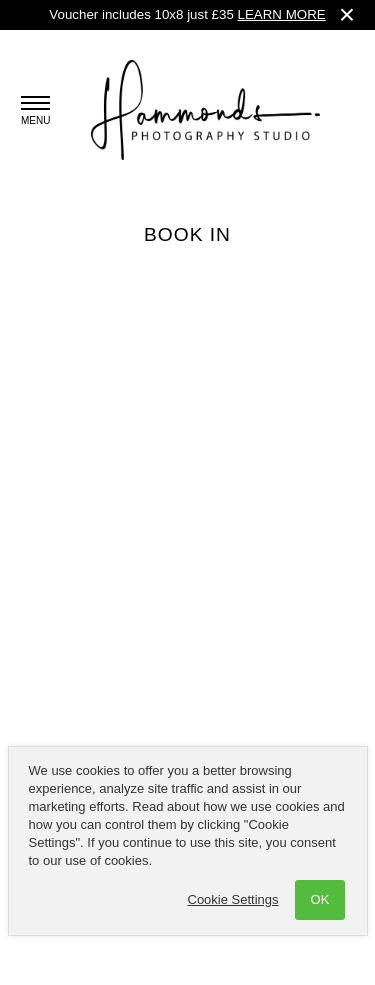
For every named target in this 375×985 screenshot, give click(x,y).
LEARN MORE (282, 14)
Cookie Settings (233, 899)
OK (320, 899)
